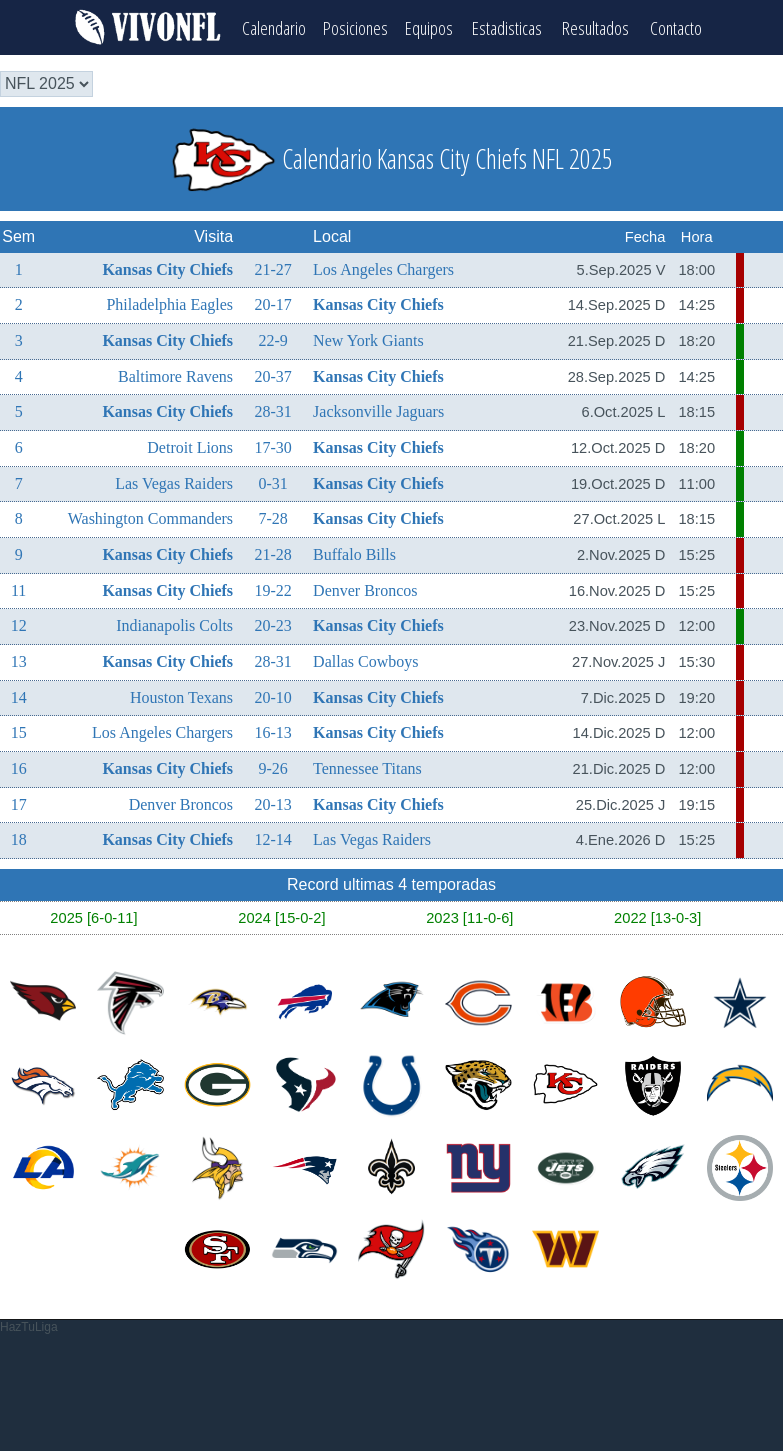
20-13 (272, 802)
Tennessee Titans (367, 766)
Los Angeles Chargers (383, 267)
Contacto (681, 25)
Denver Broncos (365, 588)
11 (18, 588)
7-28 (272, 517)
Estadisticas (512, 25)
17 (19, 802)
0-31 (272, 481)
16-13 (272, 731)
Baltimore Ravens (175, 374)
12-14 (272, 837)
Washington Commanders (150, 517)
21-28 (272, 552)
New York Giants (368, 338)
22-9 (272, 338)
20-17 (272, 303)
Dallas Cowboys (365, 659)
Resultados (601, 25)
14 (19, 695)
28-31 (272, 410)
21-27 (272, 267)
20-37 (272, 374)
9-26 (272, 766)
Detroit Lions (190, 445)
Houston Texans (181, 695)
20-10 (272, 695)
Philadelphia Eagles (169, 303)
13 (19, 659)
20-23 (272, 624)
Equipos (433, 25)
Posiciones (355, 25)
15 (19, 731)
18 (19, 837)
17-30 (272, 445)
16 (19, 766)
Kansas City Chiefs (167, 267)
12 (19, 624)
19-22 (272, 588)
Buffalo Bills (354, 552)
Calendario (271, 25)
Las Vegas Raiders (174, 481)
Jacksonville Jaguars (378, 410)
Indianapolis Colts (174, 624)
